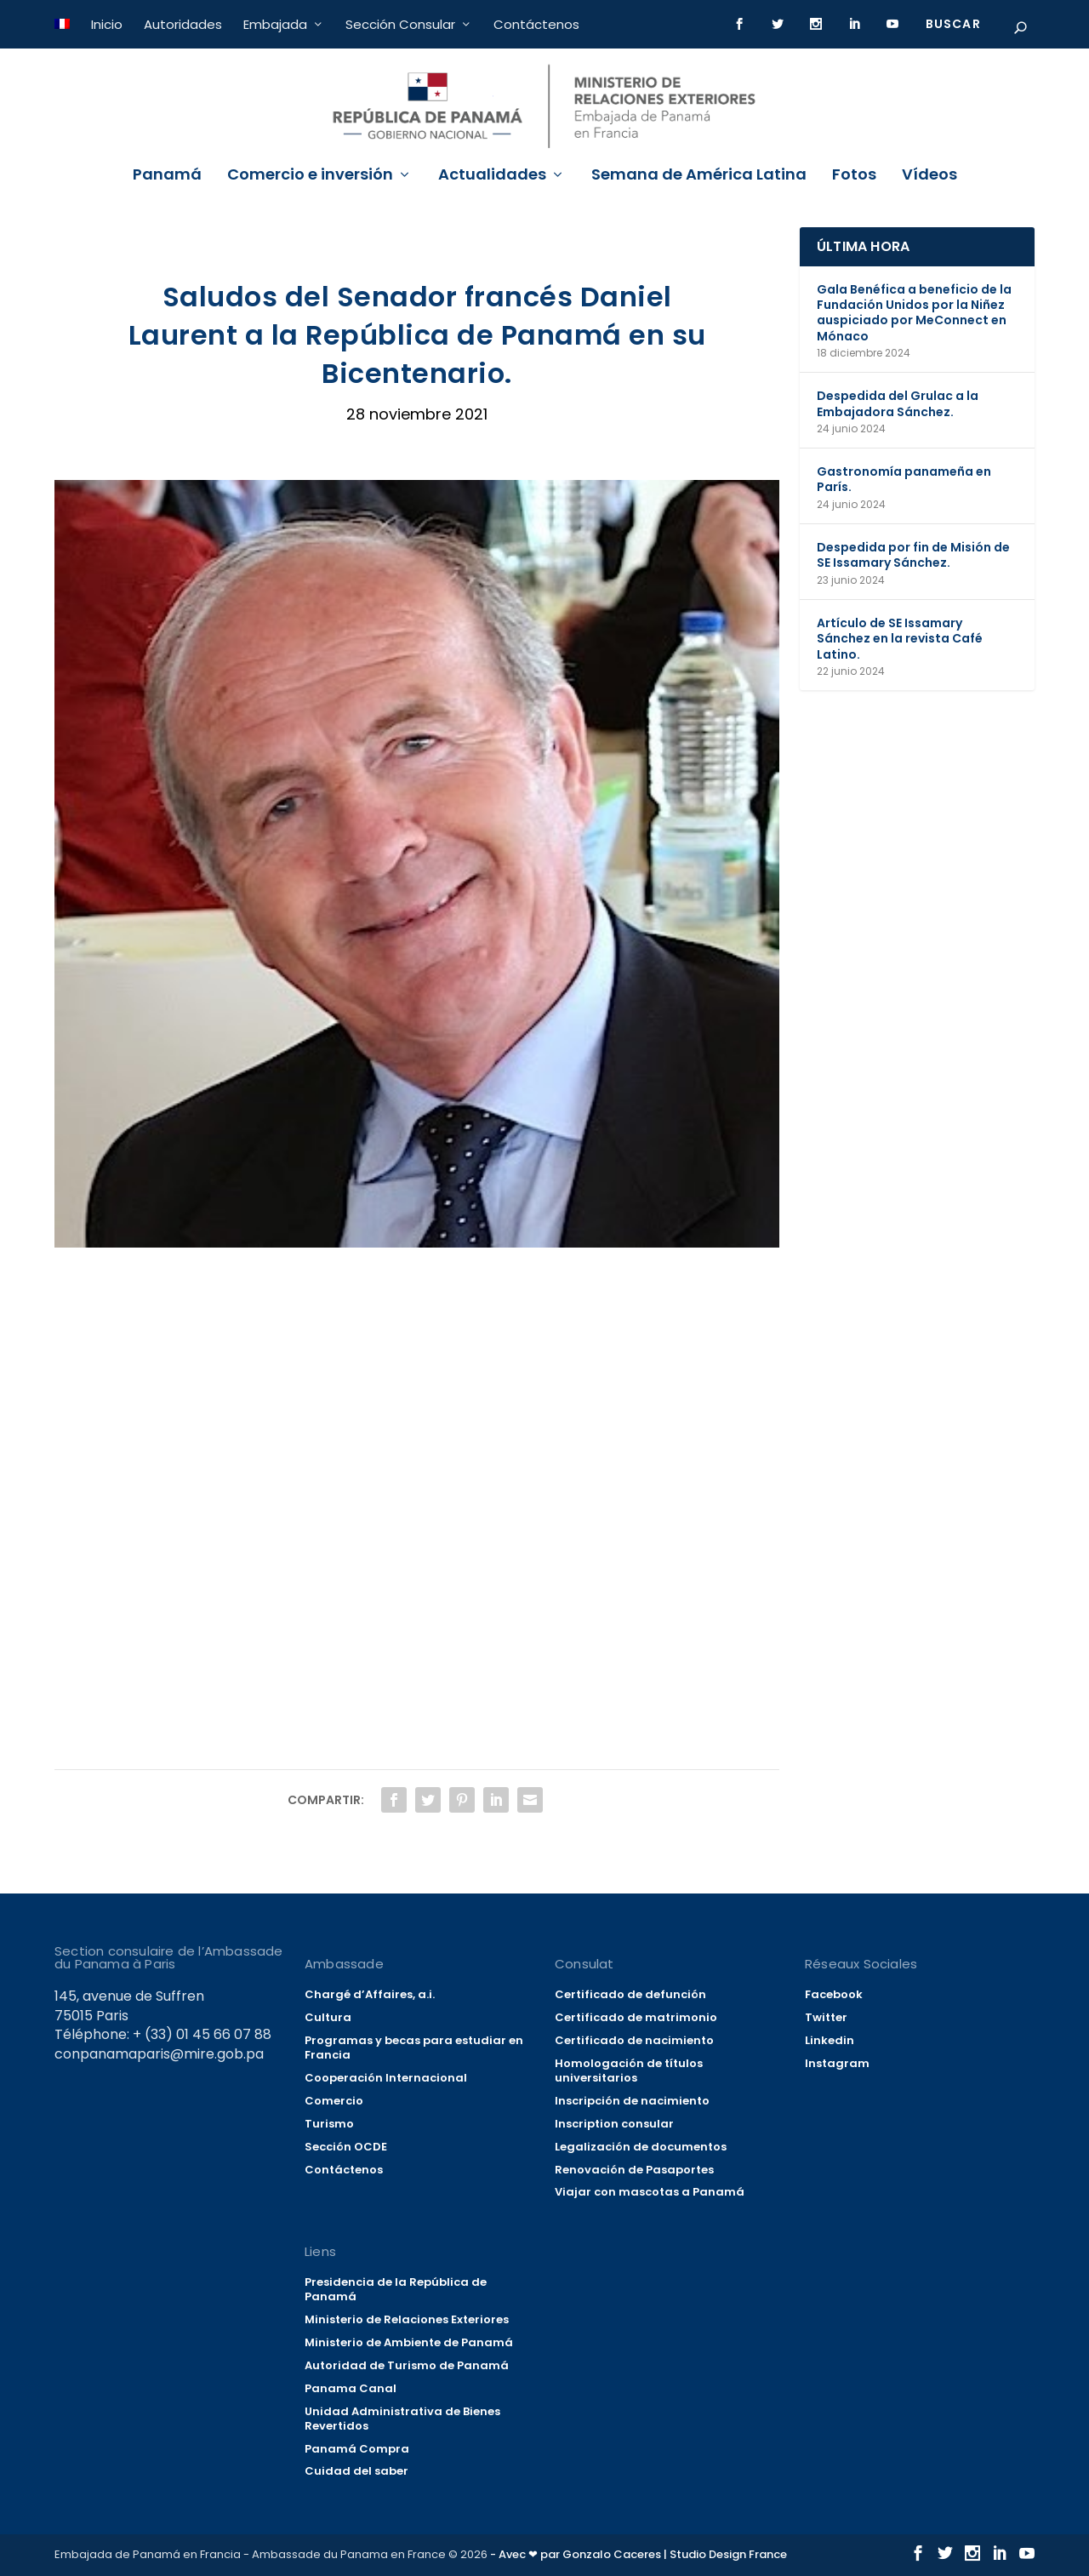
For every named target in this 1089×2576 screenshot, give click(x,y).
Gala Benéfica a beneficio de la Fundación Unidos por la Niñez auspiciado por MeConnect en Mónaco (914, 313)
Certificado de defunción (630, 1994)
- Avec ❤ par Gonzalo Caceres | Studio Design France (638, 2554)
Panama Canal (350, 2388)
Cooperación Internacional (386, 2078)
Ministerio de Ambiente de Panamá (409, 2342)
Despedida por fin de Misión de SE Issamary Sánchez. (913, 555)
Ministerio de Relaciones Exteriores (407, 2319)
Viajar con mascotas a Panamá (649, 2192)
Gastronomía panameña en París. (904, 479)
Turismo (329, 2124)
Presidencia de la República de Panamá (396, 2289)
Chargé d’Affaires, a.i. (370, 1994)
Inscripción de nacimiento (632, 2101)
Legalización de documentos (641, 2147)
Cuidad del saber (356, 2471)
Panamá (167, 176)
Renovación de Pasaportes (634, 2170)
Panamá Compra (357, 2449)
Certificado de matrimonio (636, 2017)
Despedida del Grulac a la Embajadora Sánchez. (897, 403)
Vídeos (929, 176)
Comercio (334, 2101)
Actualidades (492, 176)
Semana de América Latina (699, 176)
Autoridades (183, 24)
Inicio (107, 24)
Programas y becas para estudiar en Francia (414, 2047)
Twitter (826, 2017)
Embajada (275, 24)
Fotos (854, 176)
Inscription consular (614, 2124)
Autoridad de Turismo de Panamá (407, 2365)
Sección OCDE (346, 2147)
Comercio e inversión (310, 176)
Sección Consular (400, 24)
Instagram (837, 2063)
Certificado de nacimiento (634, 2040)
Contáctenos (536, 24)
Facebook (834, 1994)
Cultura (328, 2017)
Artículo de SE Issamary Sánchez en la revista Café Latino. (900, 638)
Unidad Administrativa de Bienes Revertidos (402, 2418)
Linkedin (829, 2040)
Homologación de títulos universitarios (629, 2070)
